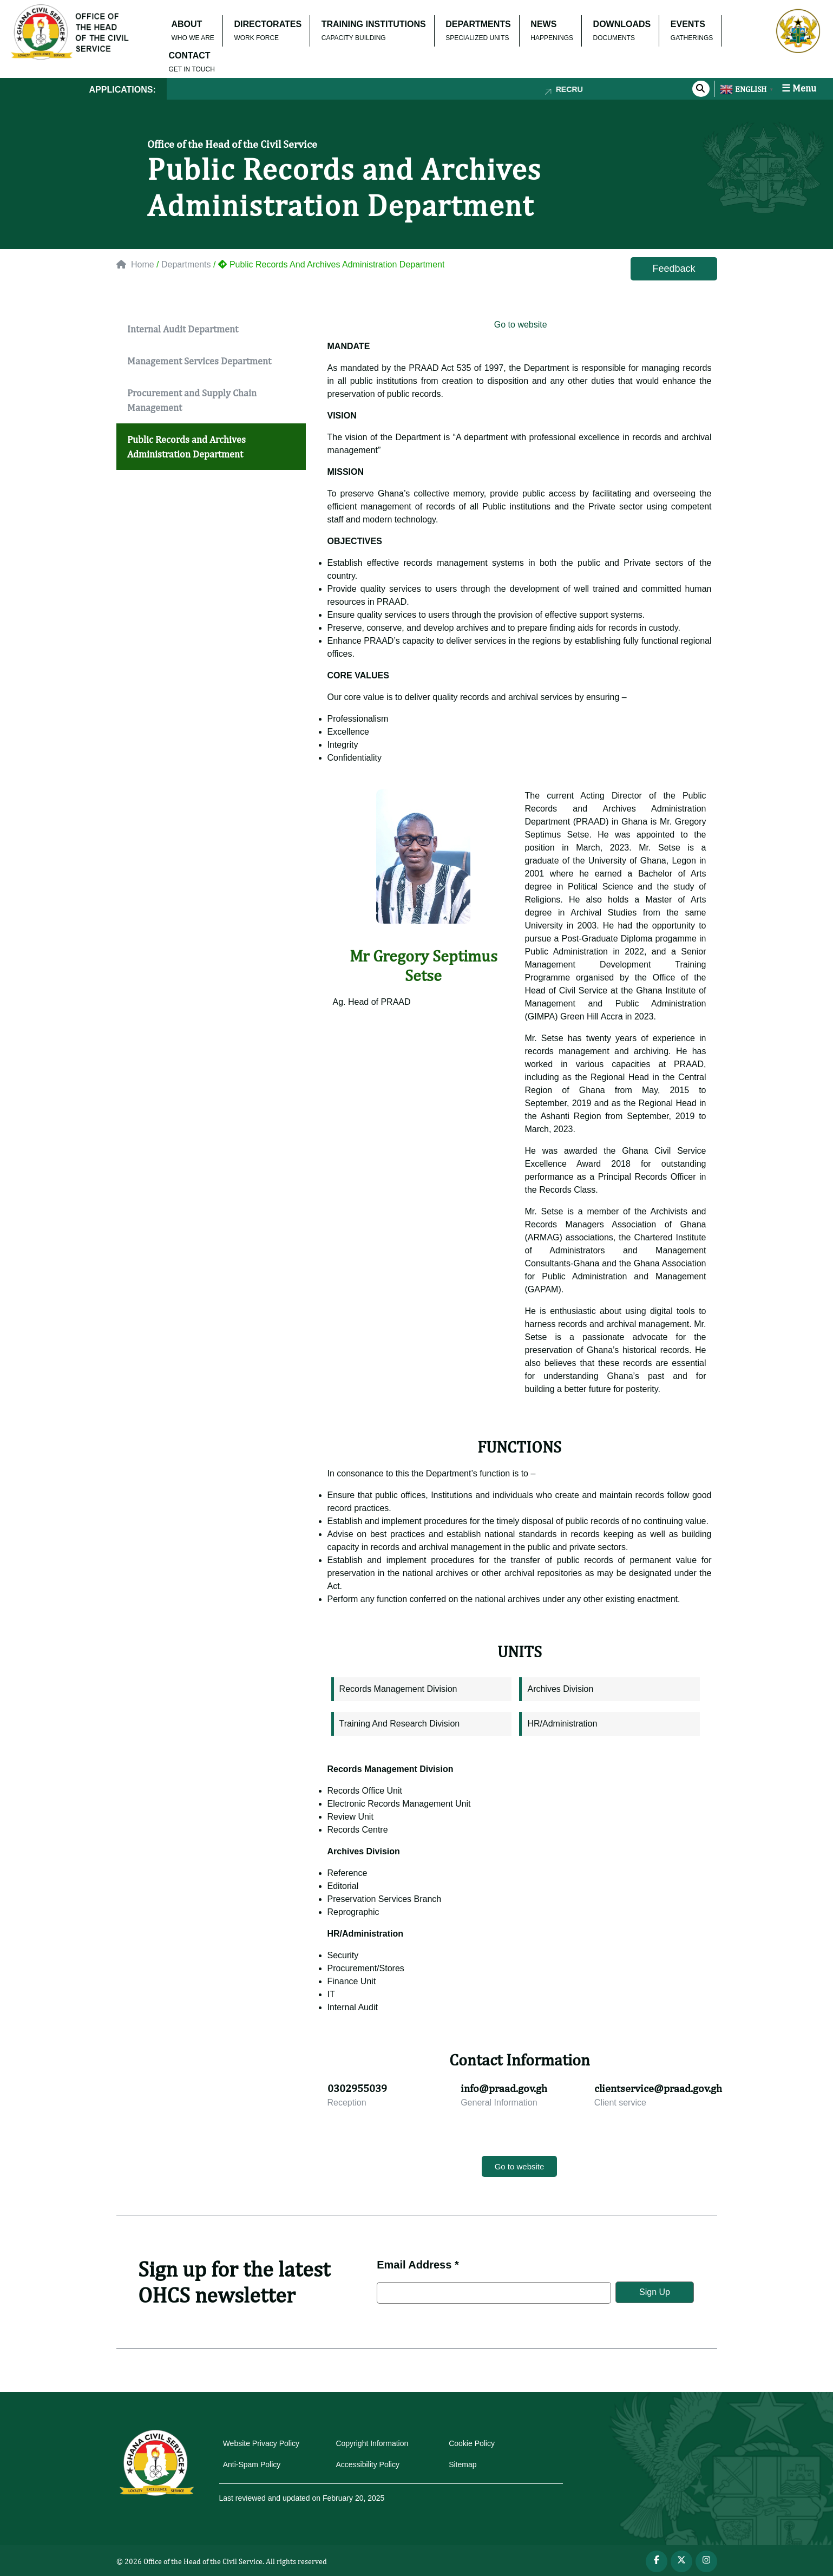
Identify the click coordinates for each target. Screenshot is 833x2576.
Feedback (673, 268)
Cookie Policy (472, 2443)
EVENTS (688, 24)
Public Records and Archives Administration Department (186, 447)
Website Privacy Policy (261, 2443)
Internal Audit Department (182, 329)
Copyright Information (372, 2443)
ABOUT (187, 24)
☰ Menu (799, 88)
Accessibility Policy (367, 2464)
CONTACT (190, 55)
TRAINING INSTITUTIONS (374, 24)
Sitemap (462, 2464)
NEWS (543, 24)
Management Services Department (199, 361)
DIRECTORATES (267, 24)
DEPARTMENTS (478, 24)
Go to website (519, 324)
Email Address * (418, 2265)
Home (135, 264)
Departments (186, 264)
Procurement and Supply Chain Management (192, 400)
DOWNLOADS (622, 24)
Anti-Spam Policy (252, 2464)
